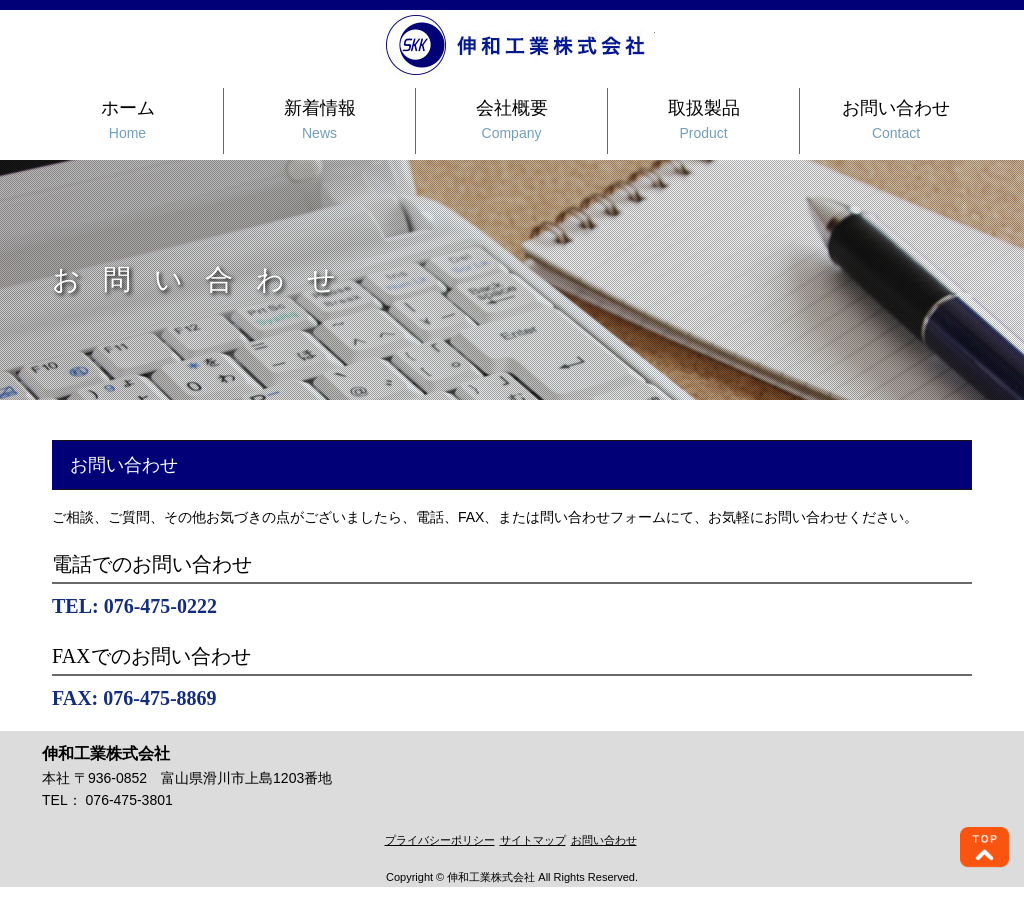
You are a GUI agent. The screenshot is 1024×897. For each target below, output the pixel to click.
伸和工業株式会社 (517, 45)
